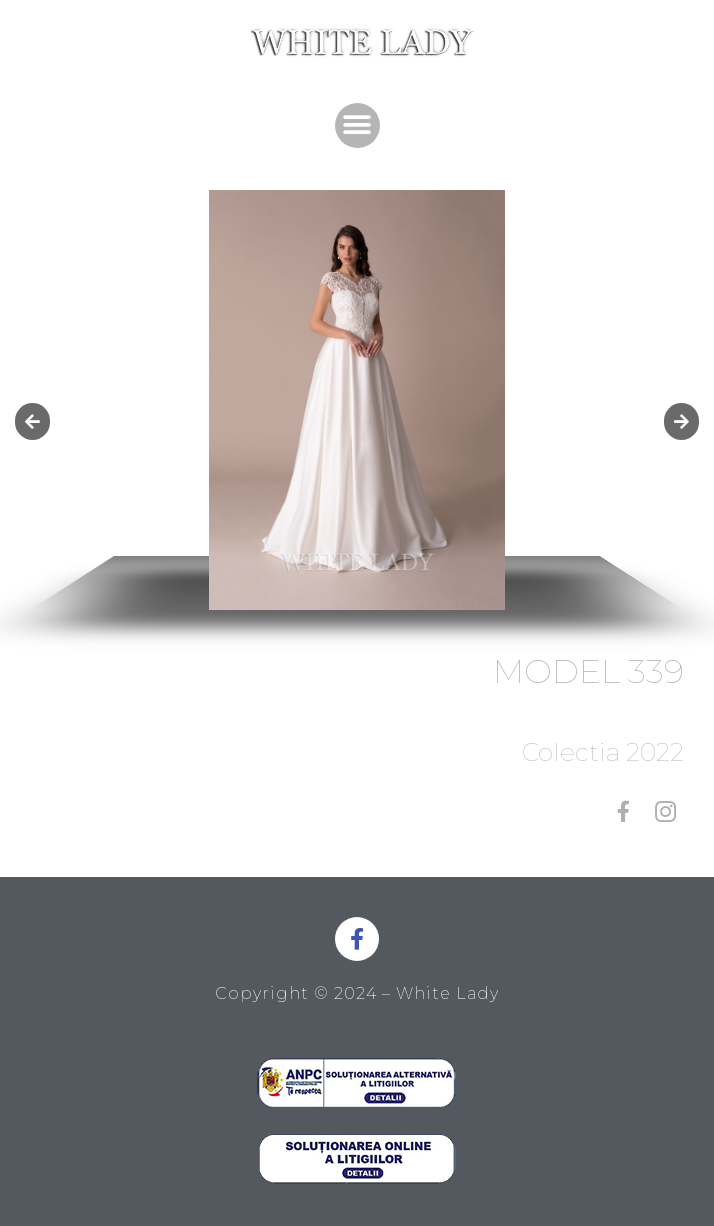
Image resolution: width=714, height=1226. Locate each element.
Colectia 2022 (603, 752)
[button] (357, 125)
